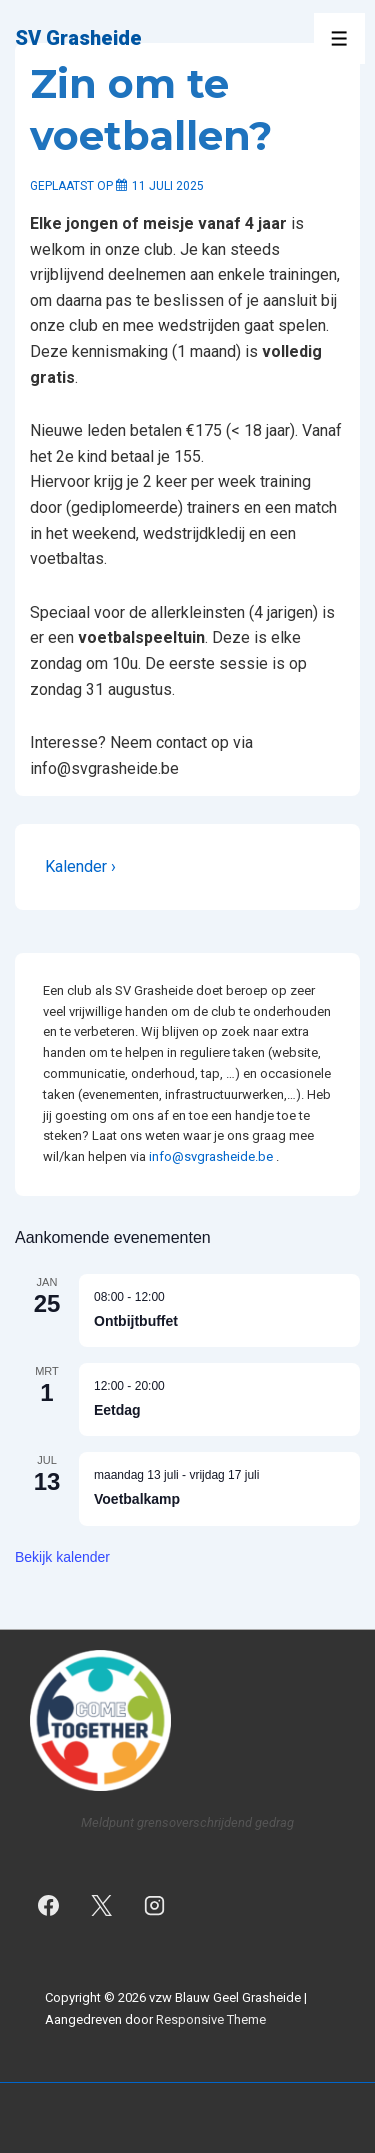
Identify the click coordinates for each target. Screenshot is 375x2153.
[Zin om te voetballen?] (168, 186)
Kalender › (80, 866)
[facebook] (49, 1906)
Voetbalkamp (137, 1499)
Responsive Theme (211, 2019)
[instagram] (155, 1906)
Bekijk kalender (62, 1557)
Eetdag (117, 1410)
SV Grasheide (78, 38)
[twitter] (102, 1906)
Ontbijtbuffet (136, 1321)
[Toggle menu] (339, 38)
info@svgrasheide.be (211, 1156)
